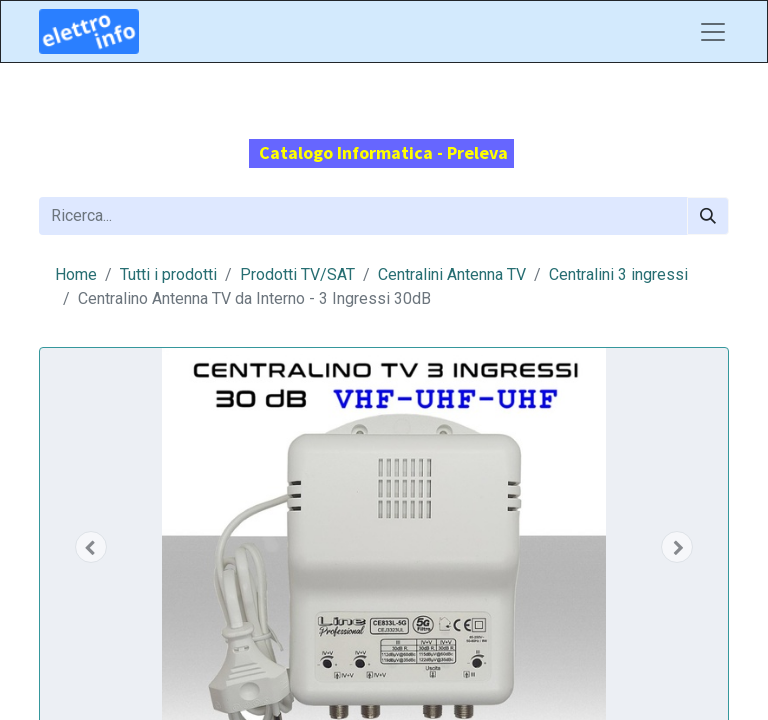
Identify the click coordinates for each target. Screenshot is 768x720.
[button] (91, 547)
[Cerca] (708, 216)
